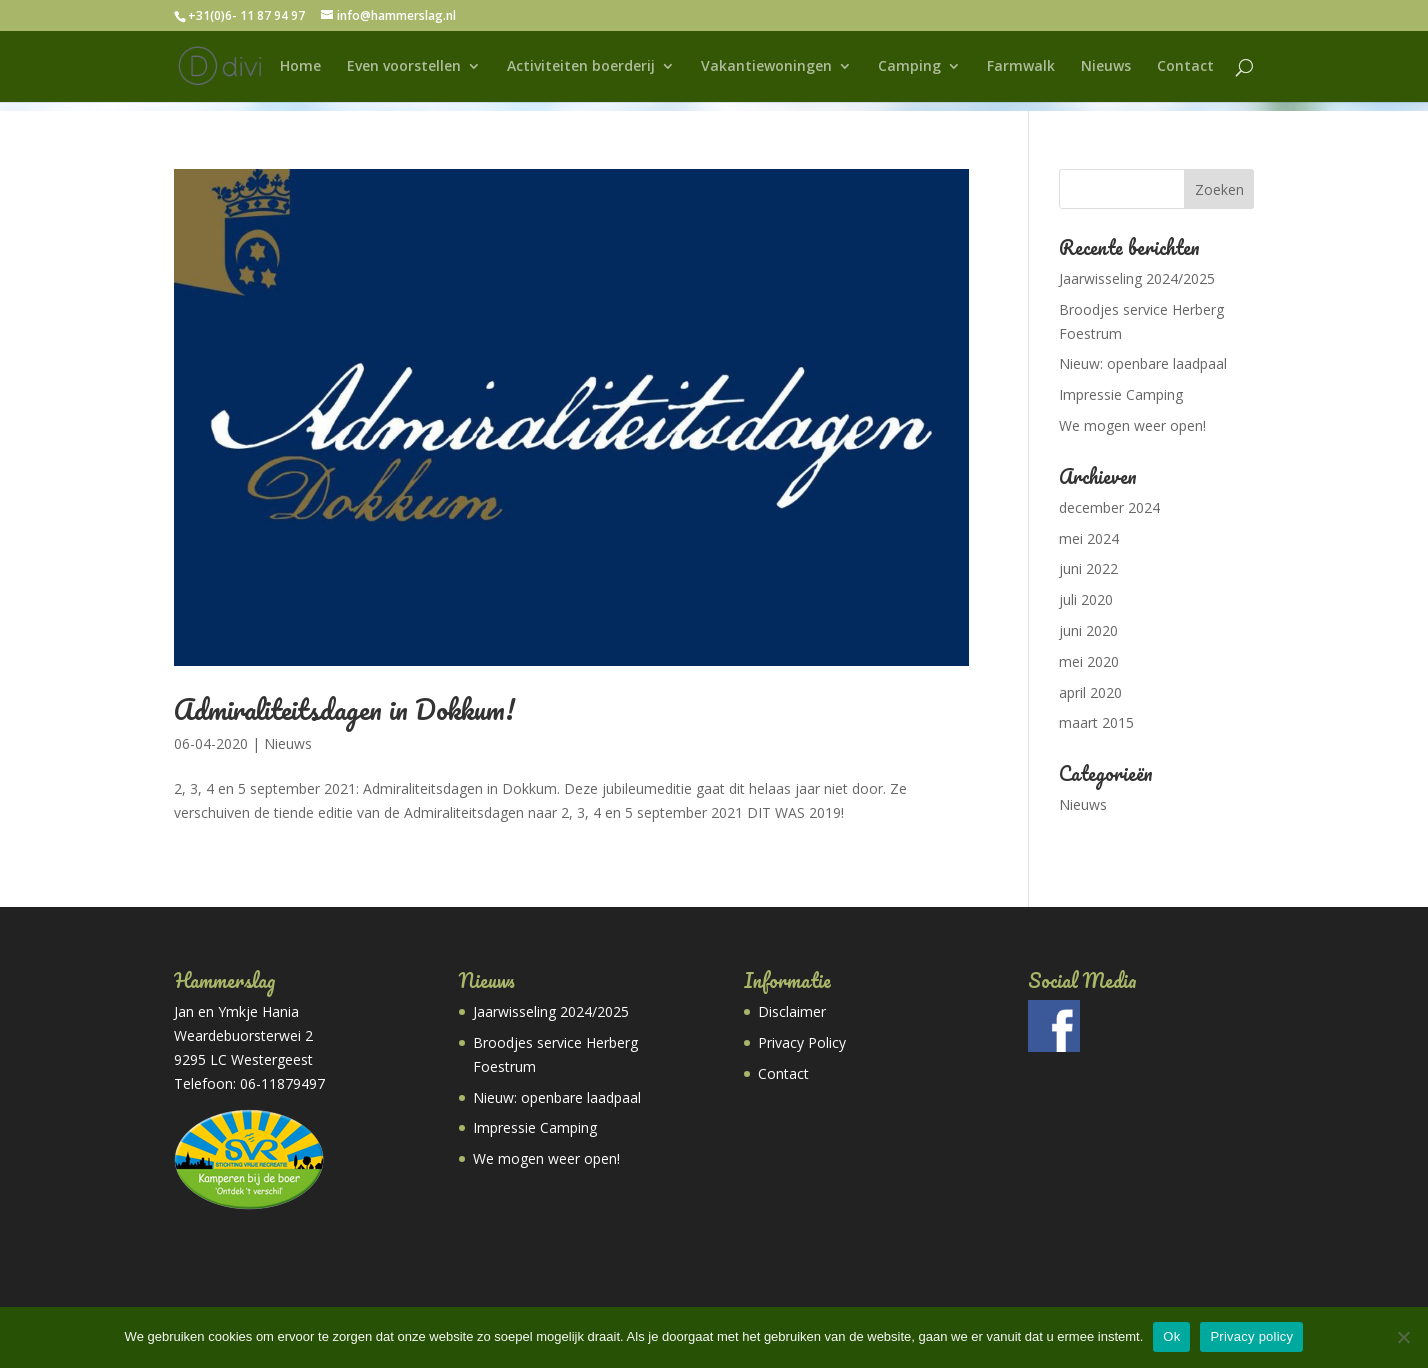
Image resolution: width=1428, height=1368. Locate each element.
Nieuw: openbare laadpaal (1143, 363)
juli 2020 (1086, 599)
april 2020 (1090, 692)
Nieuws (1106, 67)
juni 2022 (1088, 568)
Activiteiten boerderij (581, 67)
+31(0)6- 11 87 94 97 (246, 15)
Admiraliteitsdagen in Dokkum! (344, 709)
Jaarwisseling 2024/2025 (1137, 278)
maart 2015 (1096, 722)
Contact (1185, 67)
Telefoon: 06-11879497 (249, 1083)
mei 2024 (1089, 538)
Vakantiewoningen (766, 67)
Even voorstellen (404, 67)
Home (300, 67)
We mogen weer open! (1132, 425)
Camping (909, 67)
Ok (1171, 1336)
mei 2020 (1089, 661)
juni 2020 (1088, 630)
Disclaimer (792, 1011)
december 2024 (1109, 507)
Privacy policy (1251, 1336)
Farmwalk (1021, 67)
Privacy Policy (802, 1042)
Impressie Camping (1121, 394)
